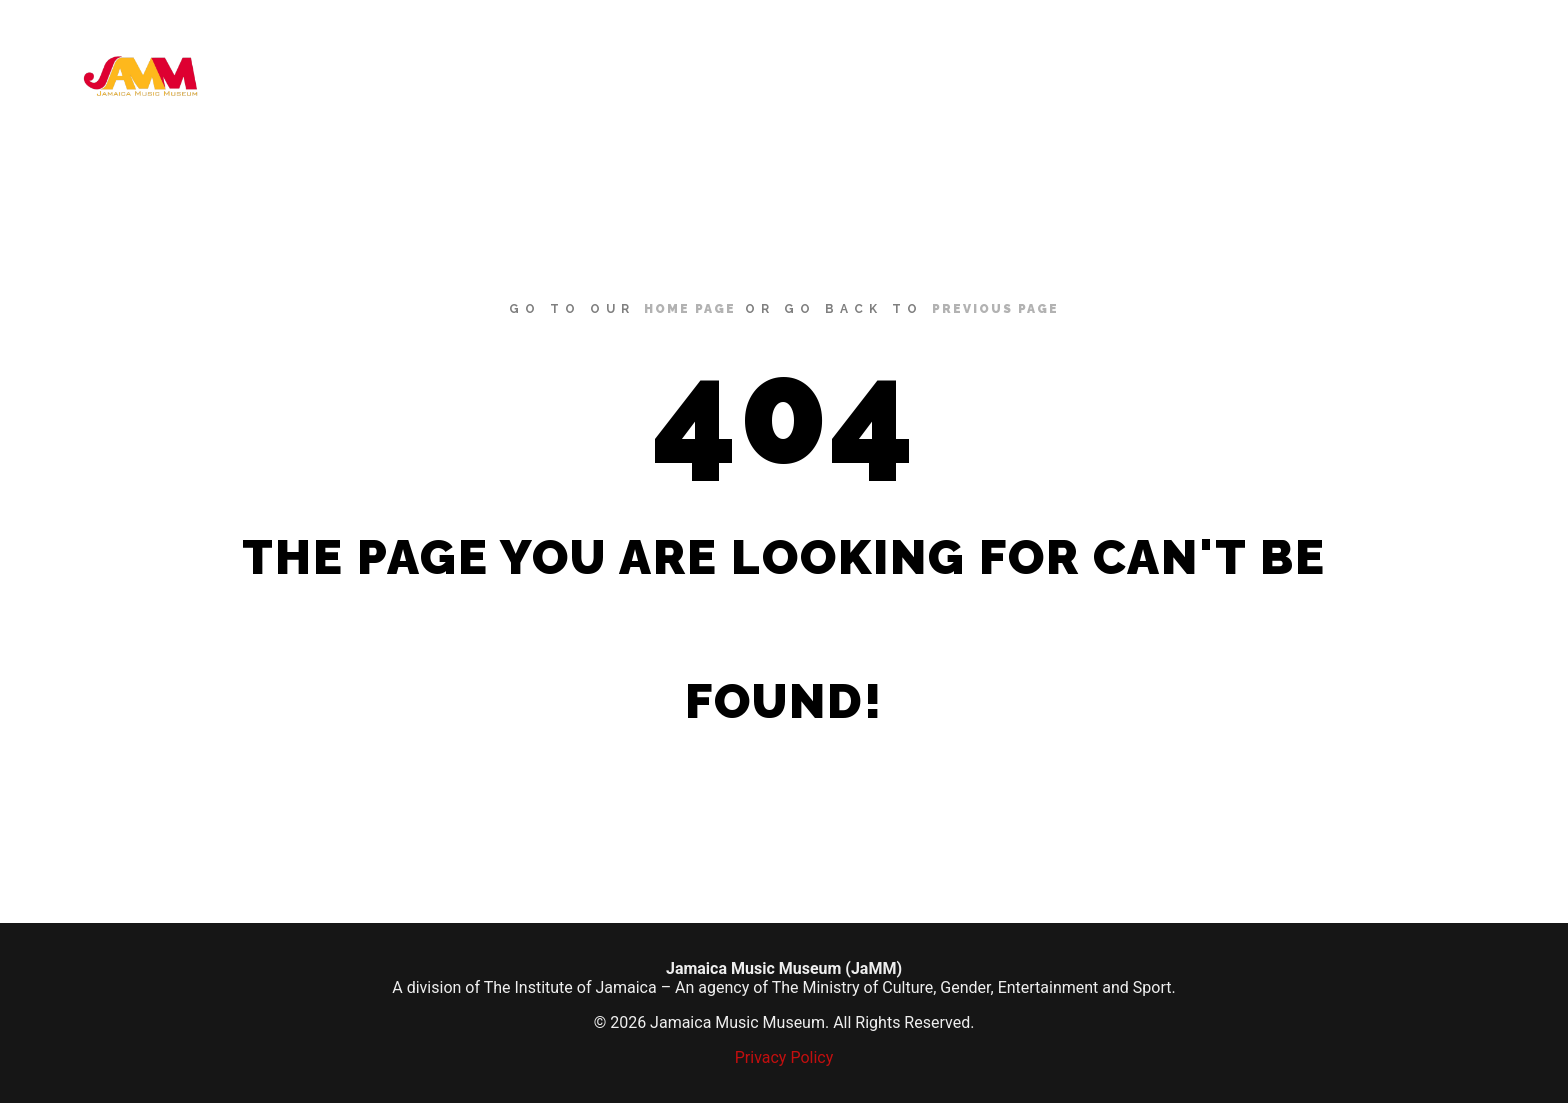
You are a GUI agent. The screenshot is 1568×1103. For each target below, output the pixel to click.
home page (690, 309)
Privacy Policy (784, 1057)
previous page (995, 309)
